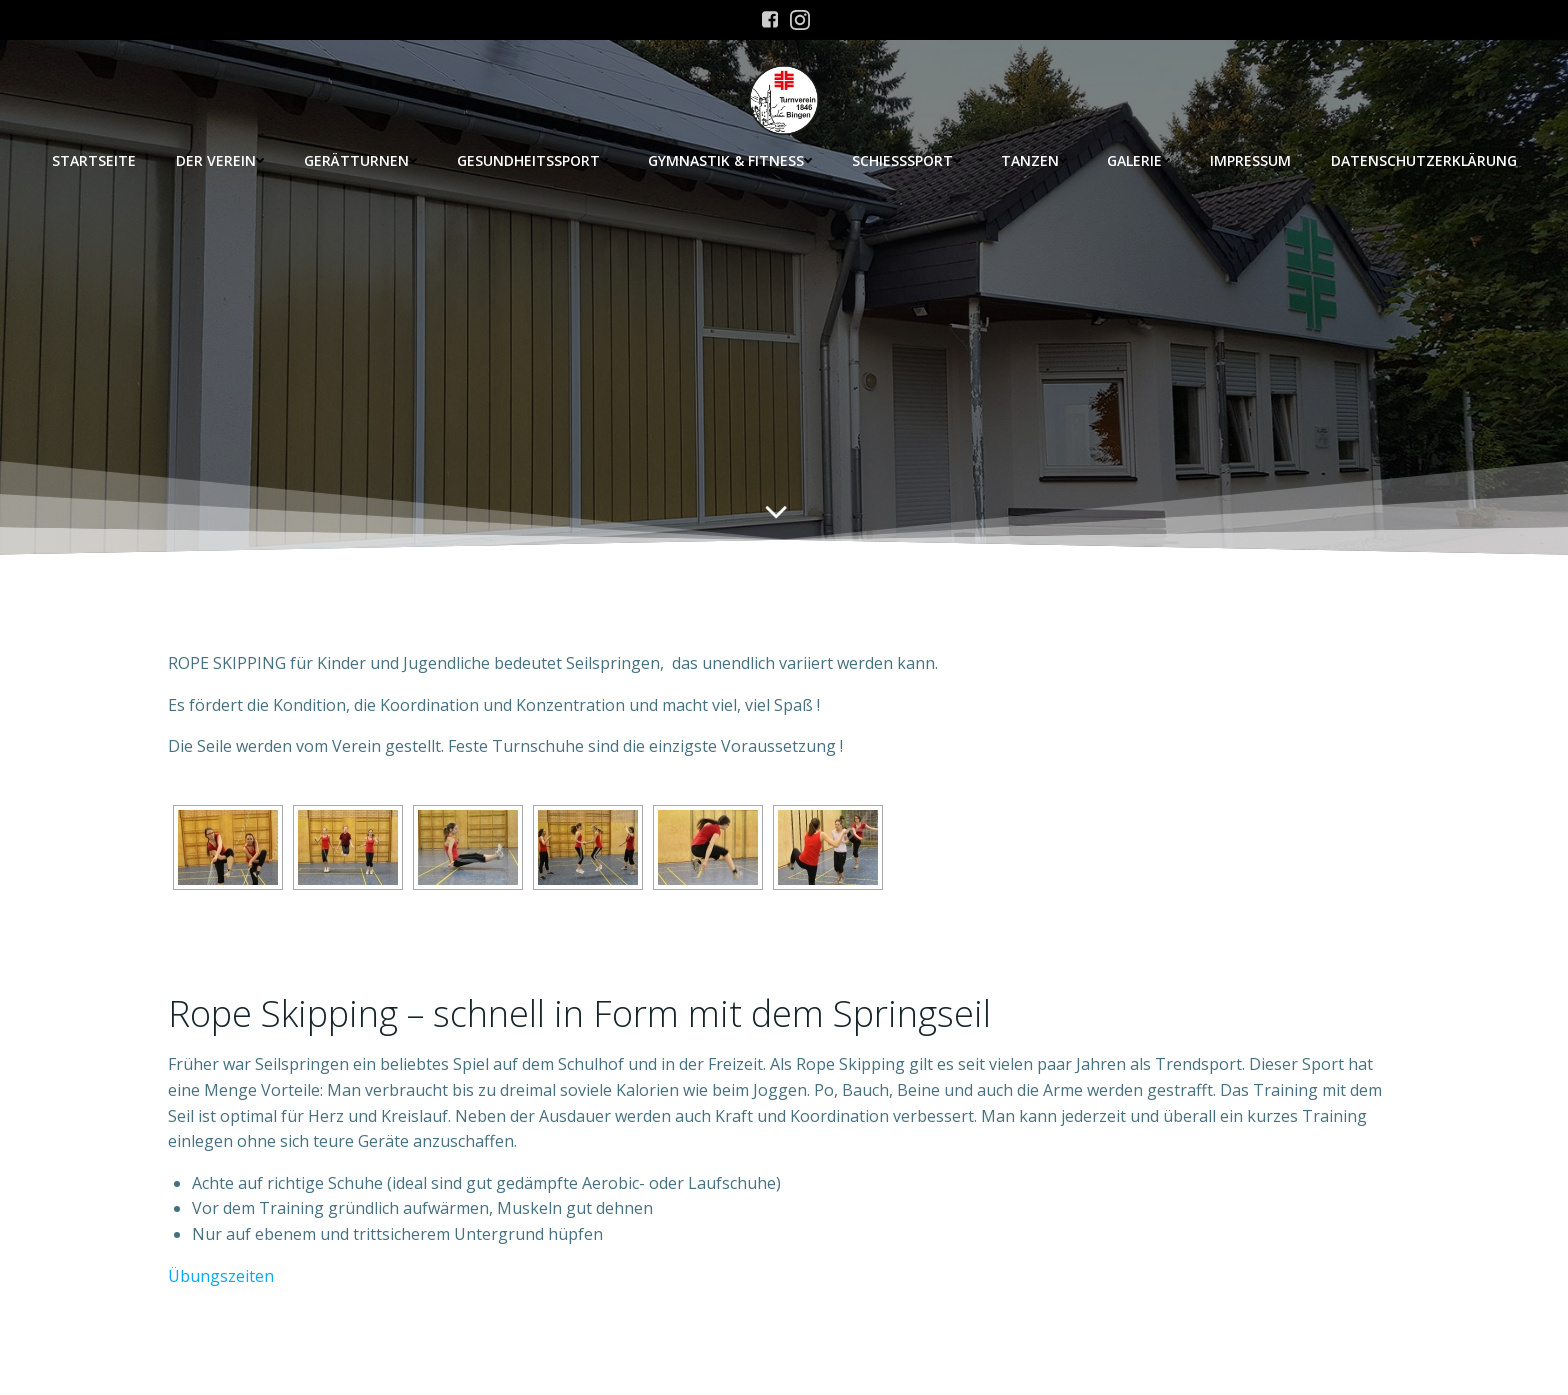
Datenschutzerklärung (1424, 160)
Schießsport (906, 160)
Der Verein (220, 160)
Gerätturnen (360, 160)
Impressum (1250, 160)
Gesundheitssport (532, 160)
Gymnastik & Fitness (730, 160)
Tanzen (1034, 160)
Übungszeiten (221, 1276)
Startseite (94, 160)
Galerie (1138, 160)
